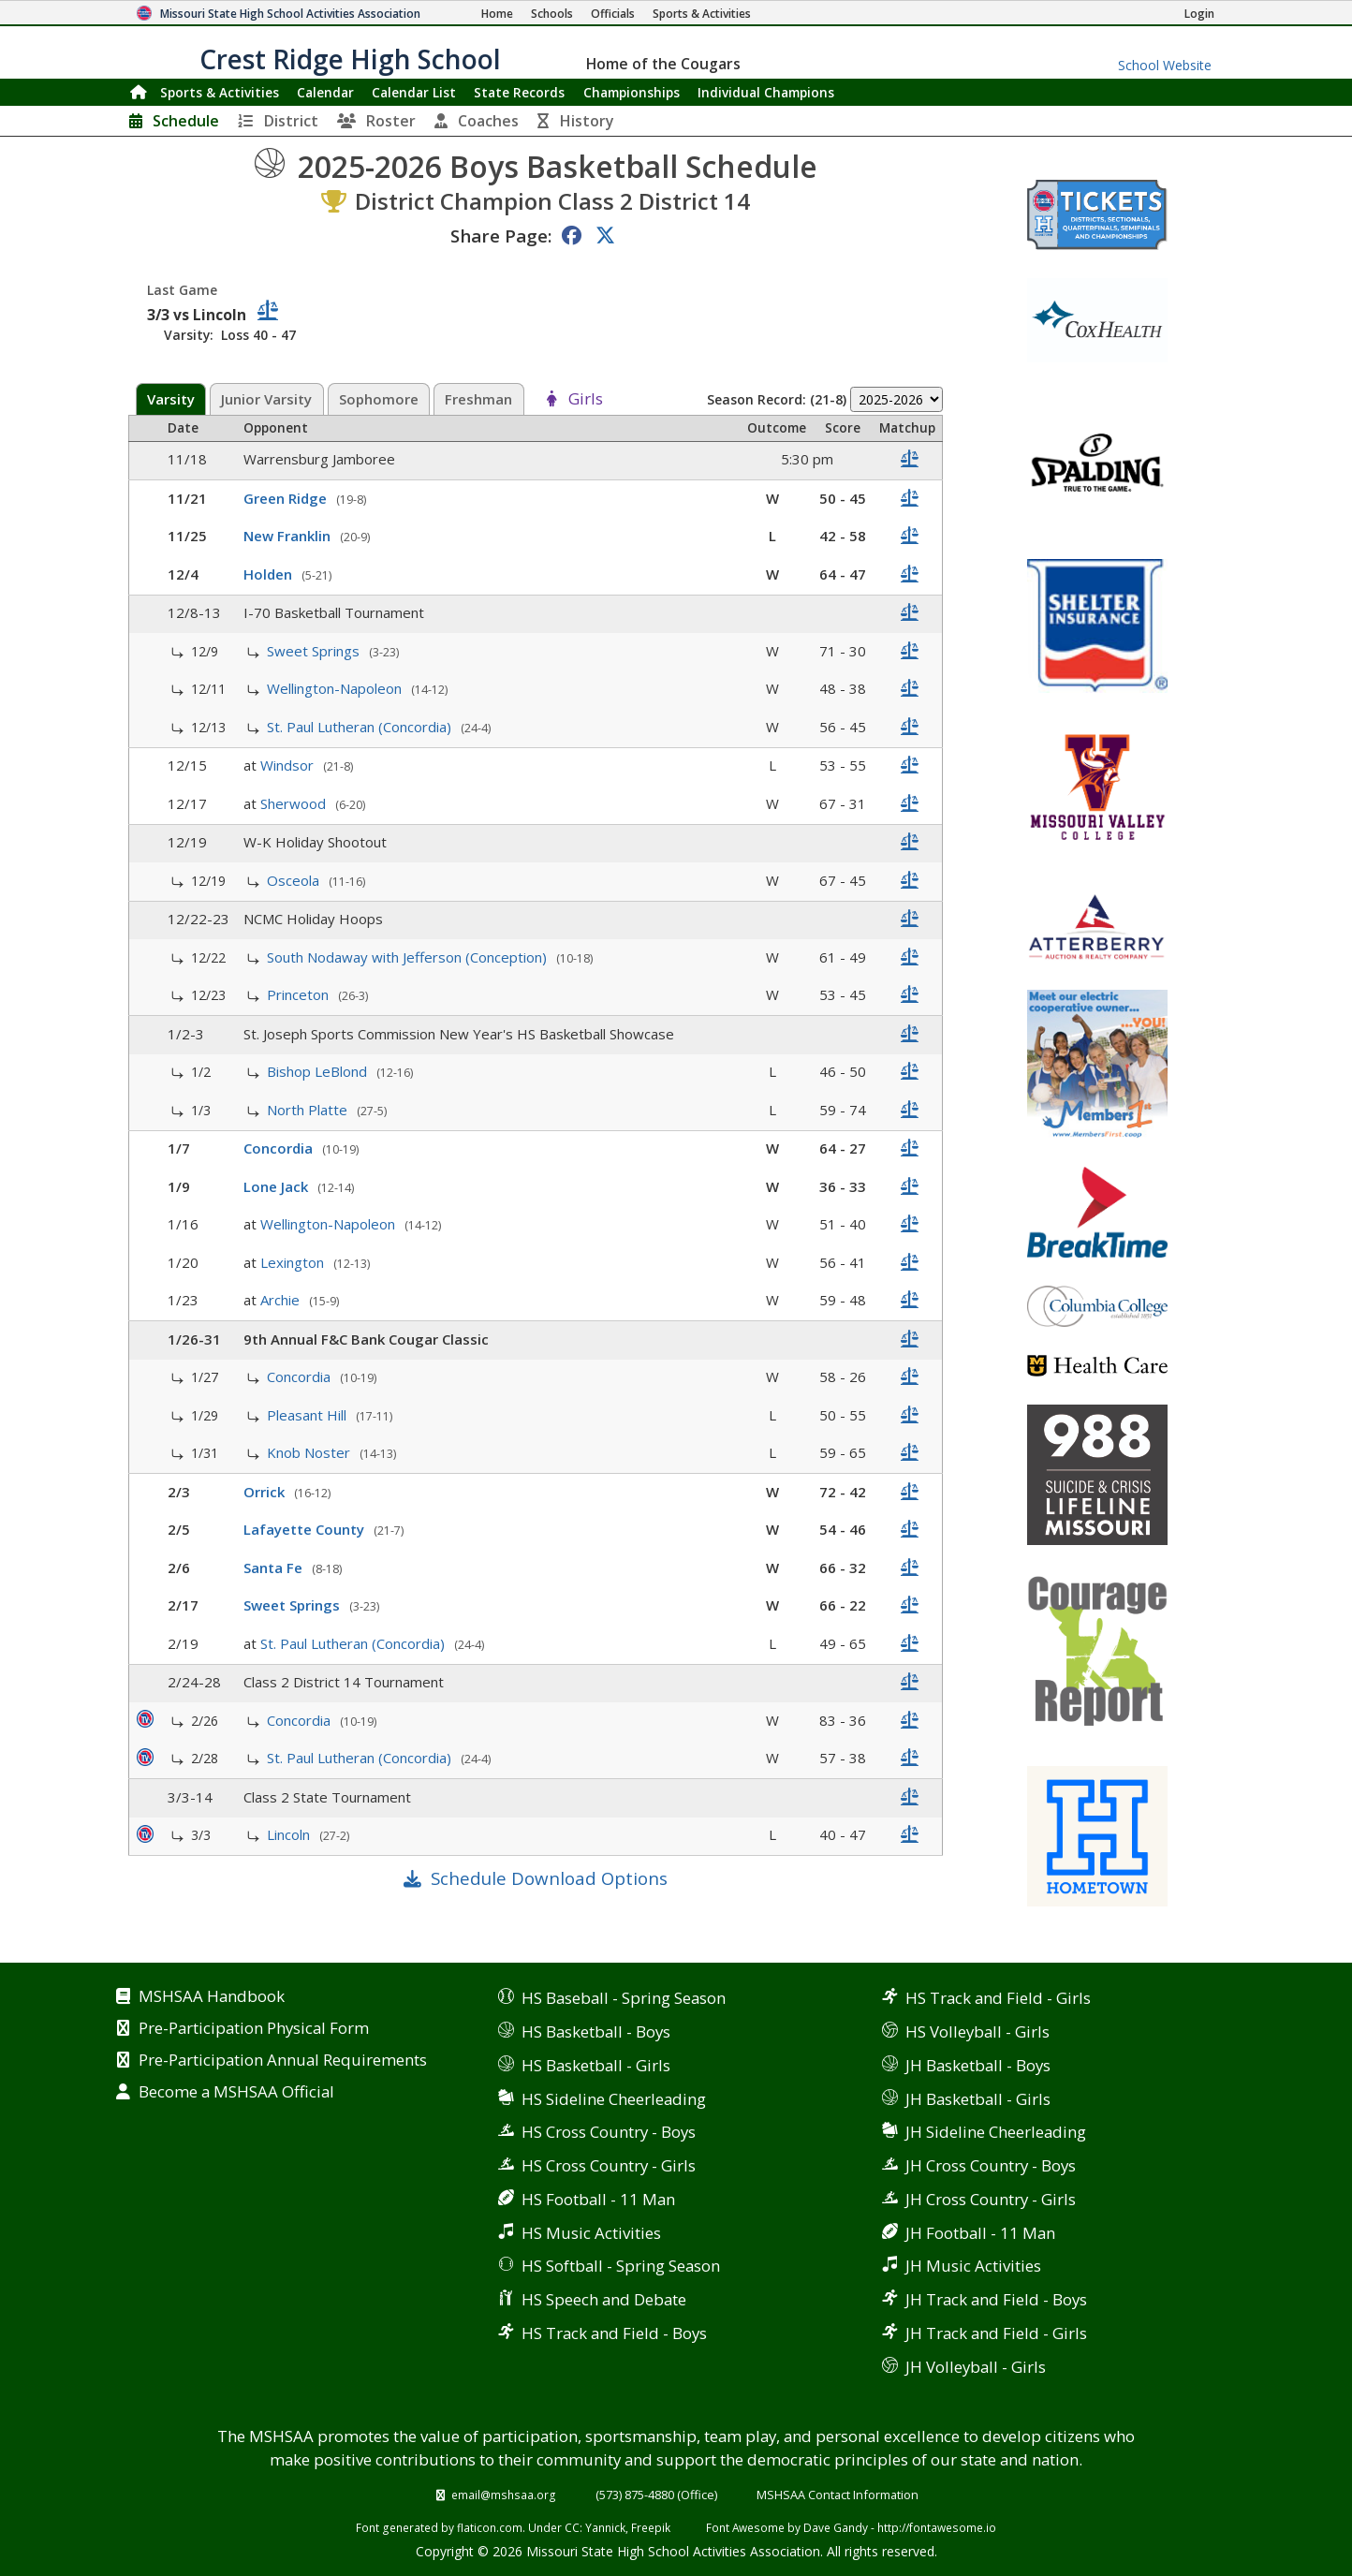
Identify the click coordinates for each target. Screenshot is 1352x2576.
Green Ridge (287, 498)
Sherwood (295, 803)
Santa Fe (274, 1567)
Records (519, 92)
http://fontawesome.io (936, 2527)
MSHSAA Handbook (212, 1997)
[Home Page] (497, 13)
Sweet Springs (315, 650)
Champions (766, 92)
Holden (269, 574)
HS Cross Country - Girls (609, 2165)
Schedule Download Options (549, 1878)
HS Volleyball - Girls (977, 2031)
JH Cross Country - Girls (990, 2199)
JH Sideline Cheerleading (995, 2131)
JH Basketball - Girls (978, 2099)
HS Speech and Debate (604, 2299)
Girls (585, 399)
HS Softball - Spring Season (621, 2265)
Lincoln (290, 1834)
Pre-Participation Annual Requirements (283, 2061)
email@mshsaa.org (503, 2494)
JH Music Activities (973, 2265)
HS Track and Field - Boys (614, 2333)
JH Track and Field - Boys (996, 2299)
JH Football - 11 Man (980, 2233)
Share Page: (500, 235)
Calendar (325, 92)
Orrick (265, 1491)
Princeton (299, 994)
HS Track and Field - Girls (998, 1998)
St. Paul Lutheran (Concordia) (361, 726)
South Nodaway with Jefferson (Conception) (409, 957)
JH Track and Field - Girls (996, 2333)
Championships (631, 92)
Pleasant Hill (308, 1415)
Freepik (650, 2527)
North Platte (309, 1109)
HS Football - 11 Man (598, 2199)
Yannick (605, 2527)
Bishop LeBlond (319, 1071)
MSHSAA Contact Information (837, 2494)
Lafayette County (305, 1529)
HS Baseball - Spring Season (624, 1998)
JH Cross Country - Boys (990, 2165)
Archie (281, 1299)
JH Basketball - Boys (978, 2065)
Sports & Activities (219, 92)
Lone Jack (277, 1186)
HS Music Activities (591, 2233)
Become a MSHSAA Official (236, 2092)
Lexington (294, 1262)
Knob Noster (310, 1452)
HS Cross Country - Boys (609, 2131)
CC (572, 2527)
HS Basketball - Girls (596, 2065)
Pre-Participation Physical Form (254, 2029)
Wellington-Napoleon (336, 688)
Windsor (288, 765)
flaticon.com (489, 2527)
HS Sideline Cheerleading (614, 2099)
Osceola (295, 880)
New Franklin (288, 535)
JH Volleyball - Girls (975, 2366)
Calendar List (414, 92)
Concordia (279, 1148)
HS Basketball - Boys (596, 2031)
